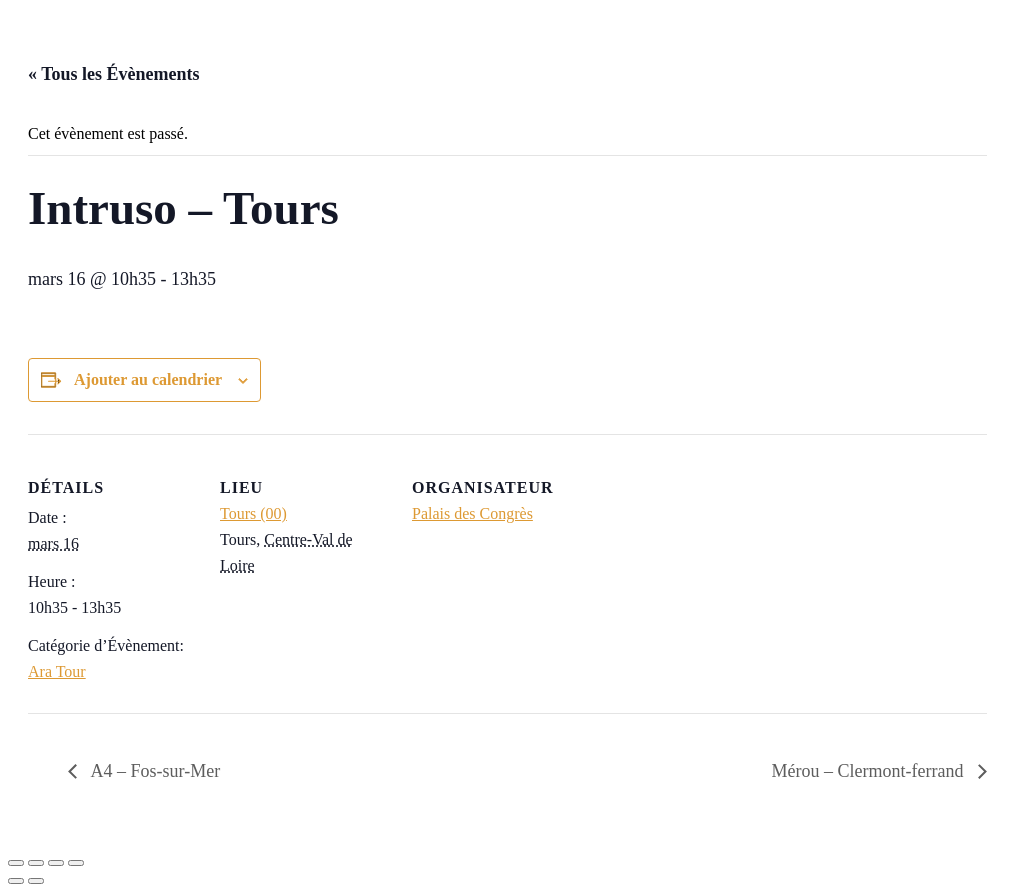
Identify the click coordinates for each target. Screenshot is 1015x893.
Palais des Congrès (472, 513)
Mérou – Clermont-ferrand (870, 771)
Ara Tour (57, 671)
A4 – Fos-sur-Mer (153, 771)
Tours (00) (253, 513)
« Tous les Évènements (114, 74)
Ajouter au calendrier (148, 379)
